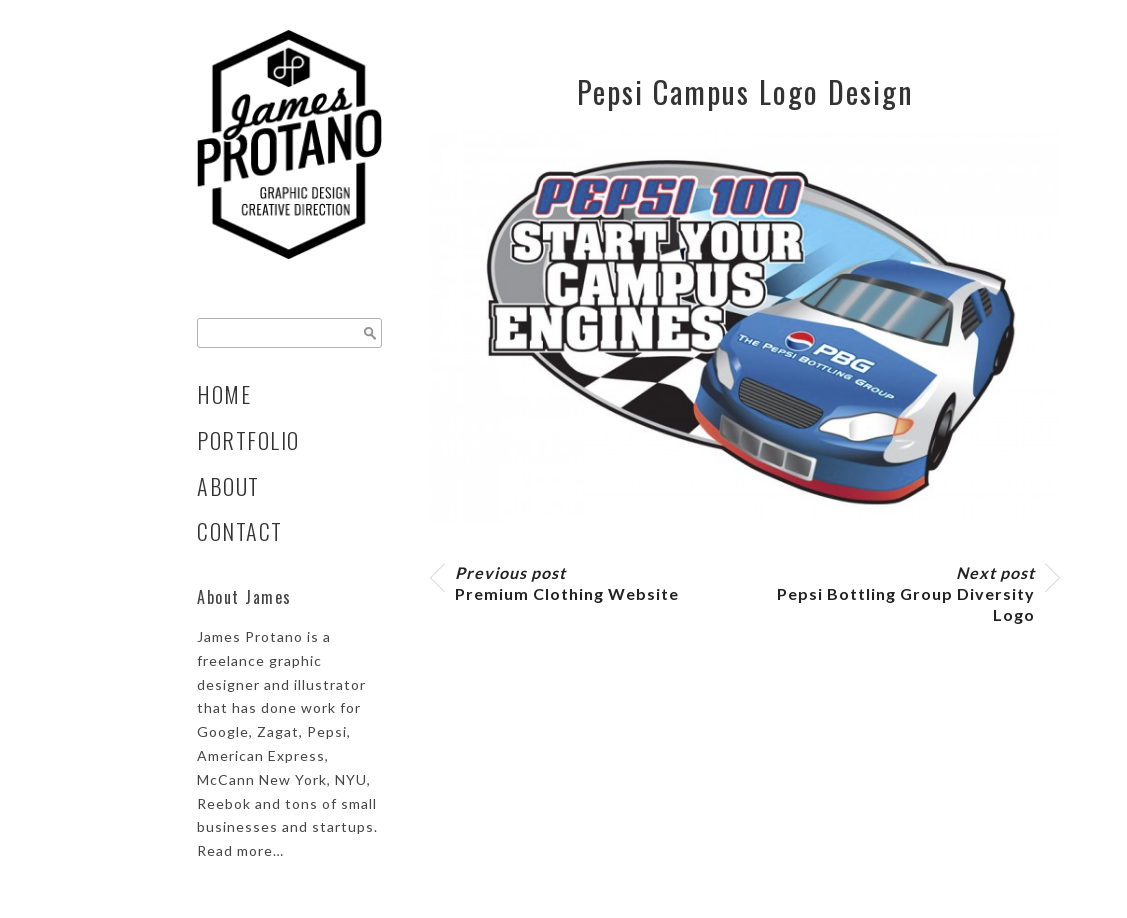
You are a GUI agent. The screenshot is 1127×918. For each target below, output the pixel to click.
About (228, 486)
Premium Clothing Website (567, 583)
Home (224, 394)
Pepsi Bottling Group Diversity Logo (906, 593)
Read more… (240, 850)
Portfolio (248, 440)
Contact (240, 531)
